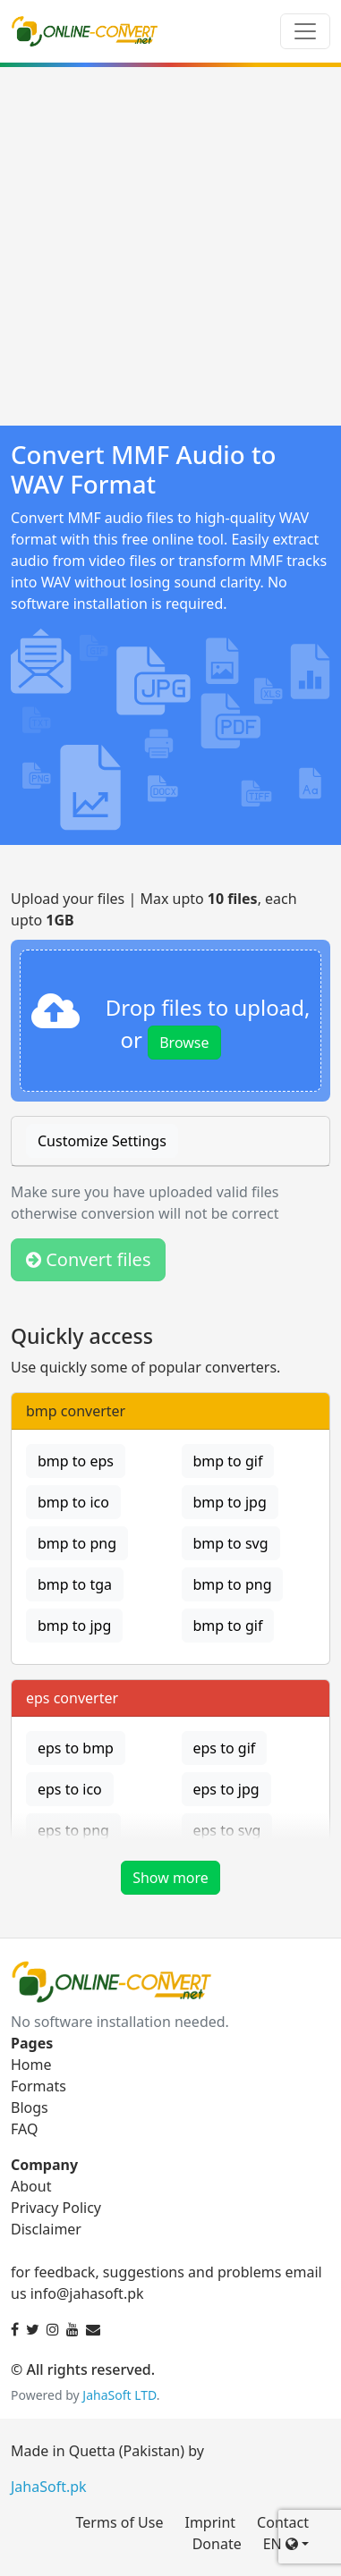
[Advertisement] (170, 246)
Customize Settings (102, 1141)
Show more (170, 1878)
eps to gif (224, 1748)
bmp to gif (228, 1461)
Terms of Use (120, 2522)
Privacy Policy (56, 2207)
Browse (184, 1042)
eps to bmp (76, 1748)
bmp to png (77, 1543)
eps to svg (227, 1830)
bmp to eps (76, 1461)
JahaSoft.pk (49, 2486)
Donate (217, 2544)
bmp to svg (231, 1543)
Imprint (209, 2522)
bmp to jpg (230, 1502)
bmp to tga (75, 1584)
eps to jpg (226, 1789)
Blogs (29, 2107)
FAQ (24, 2129)
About (31, 2186)
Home (31, 2064)
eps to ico (70, 1789)
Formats (38, 2086)
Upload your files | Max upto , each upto (154, 909)
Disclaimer (46, 2229)
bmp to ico (73, 1502)
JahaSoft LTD (119, 2394)
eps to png (73, 1830)
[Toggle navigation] (305, 31)
